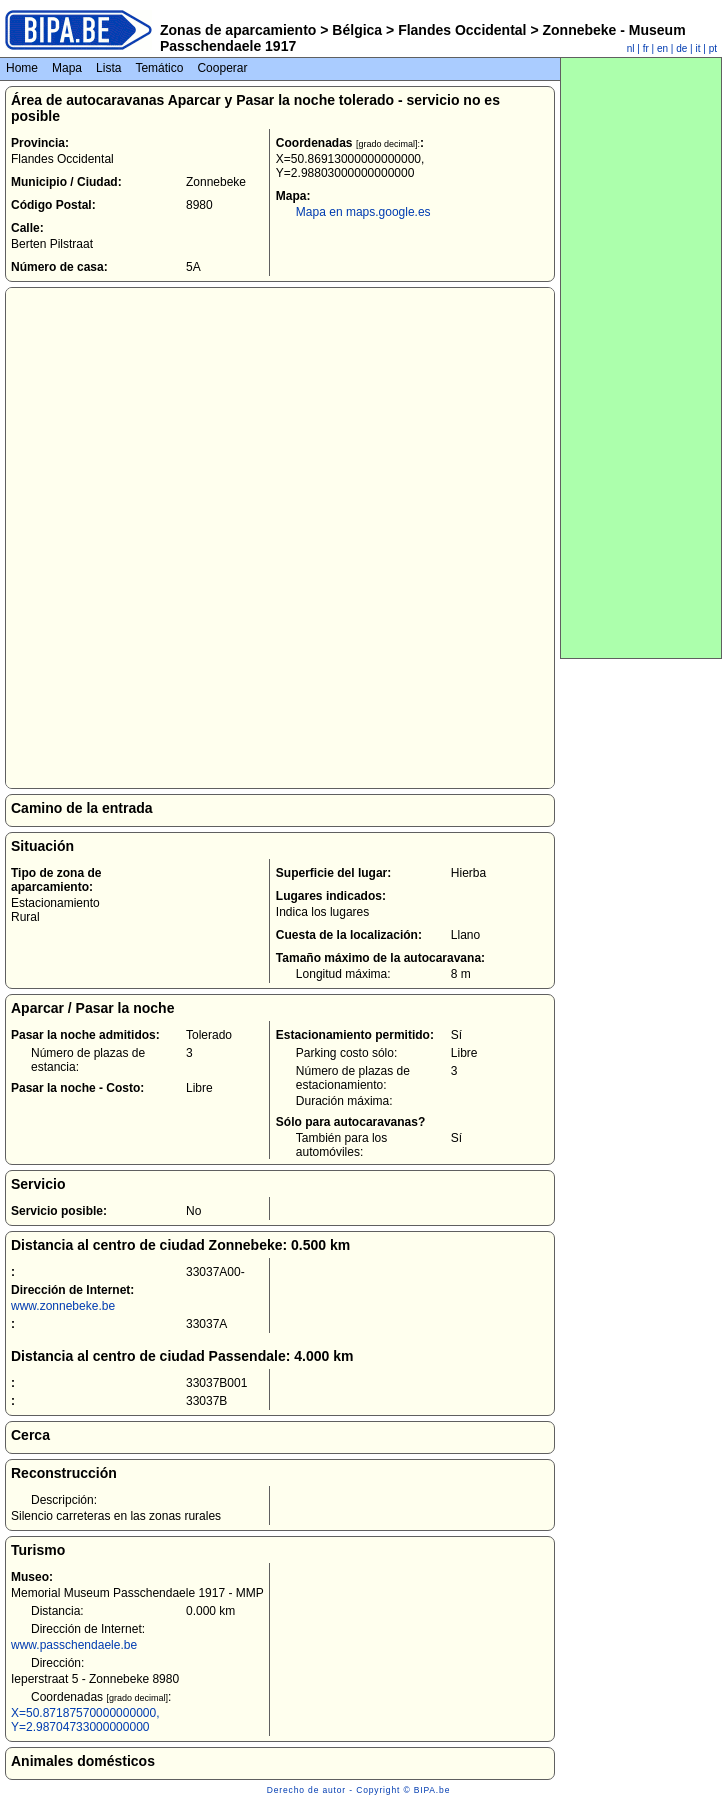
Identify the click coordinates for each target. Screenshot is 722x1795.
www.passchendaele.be (74, 1645)
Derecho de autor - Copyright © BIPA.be (358, 1790)
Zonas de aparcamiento (238, 30)
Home (22, 68)
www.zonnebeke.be (63, 1306)
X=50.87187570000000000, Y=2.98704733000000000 (85, 1720)
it (698, 48)
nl (631, 48)
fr (646, 48)
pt (713, 48)
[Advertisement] (641, 358)
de (681, 48)
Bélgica (357, 30)
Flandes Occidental (462, 30)
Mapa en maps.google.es (363, 212)
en (662, 48)
